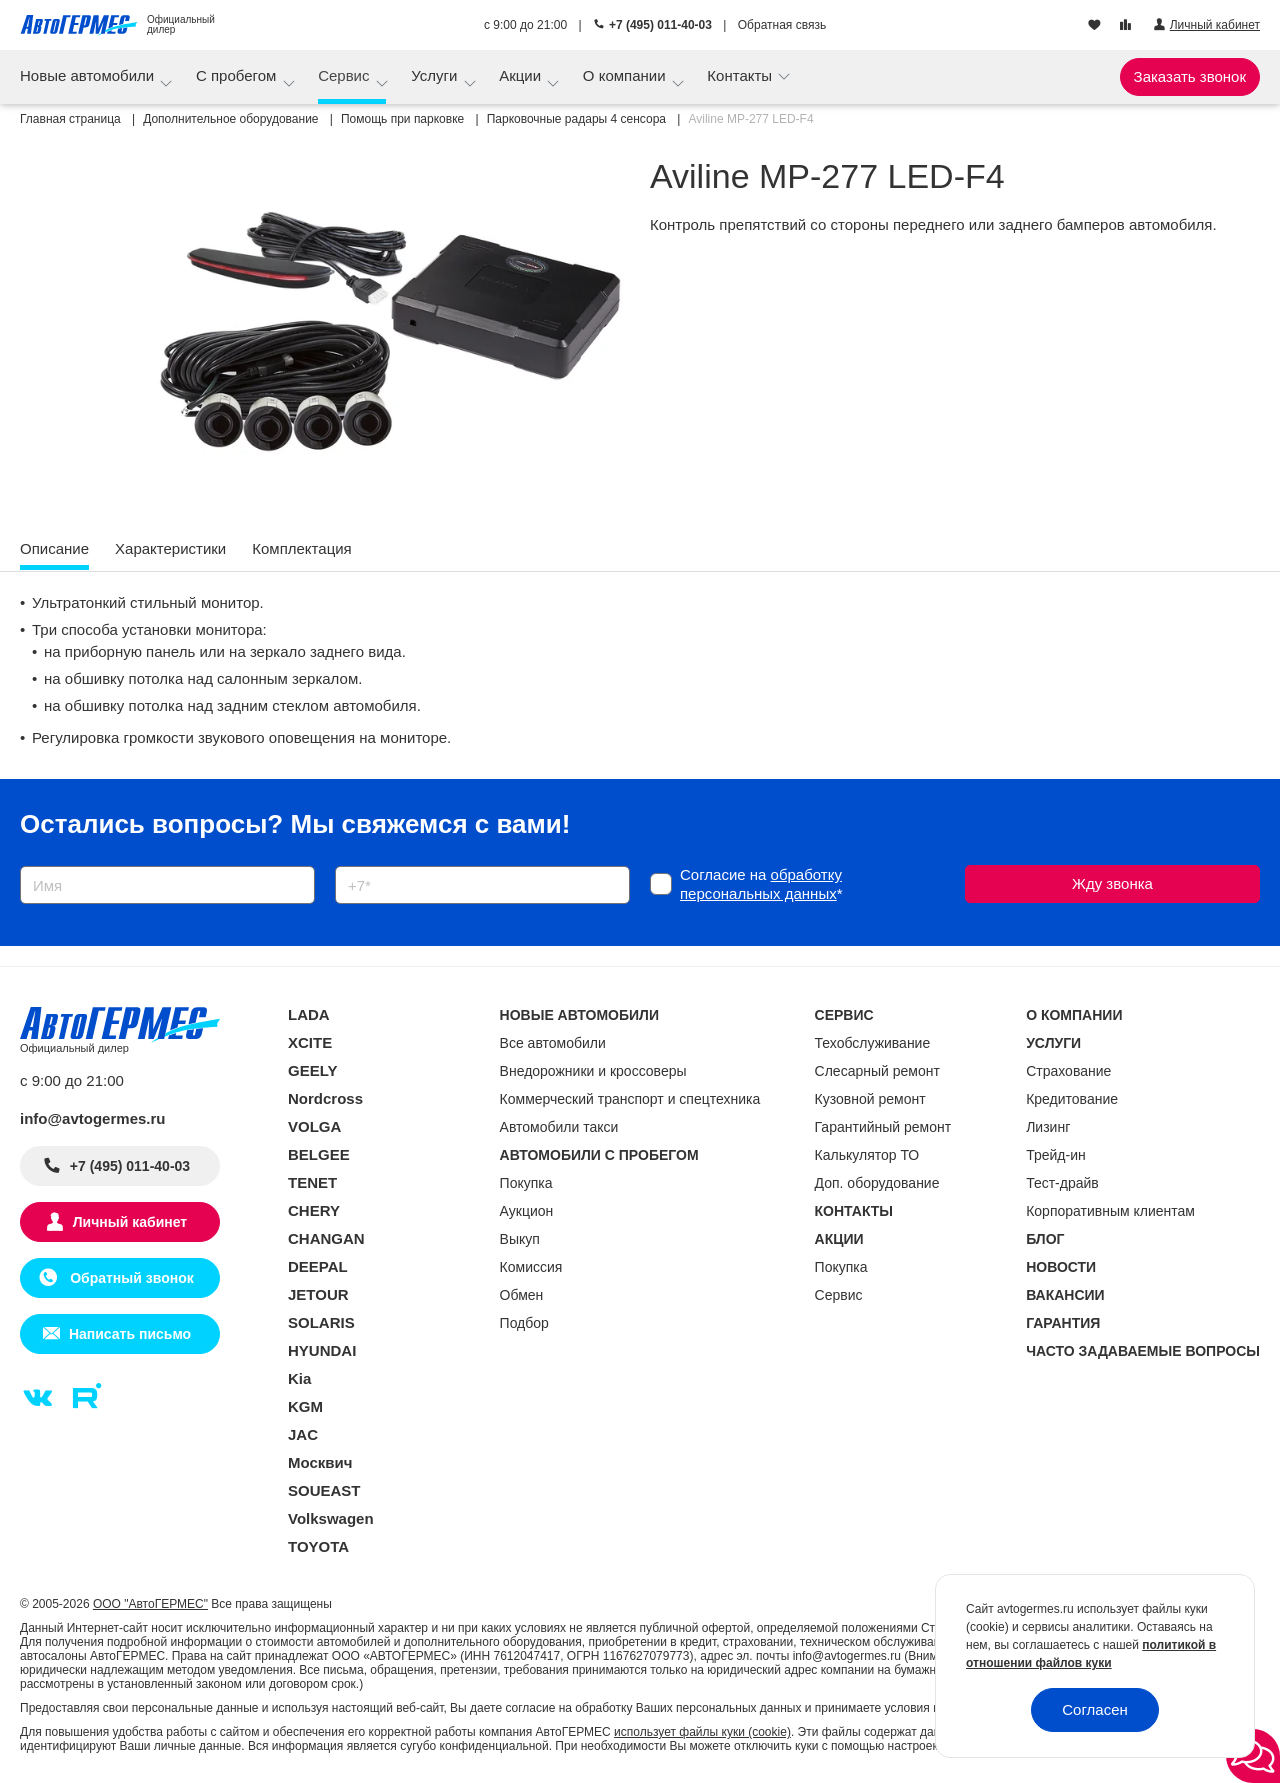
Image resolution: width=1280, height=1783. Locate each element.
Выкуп (520, 1239)
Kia (299, 1378)
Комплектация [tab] (301, 548)
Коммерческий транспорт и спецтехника (630, 1099)
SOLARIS (321, 1322)
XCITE (310, 1042)
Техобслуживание (873, 1043)
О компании (626, 75)
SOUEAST (324, 1490)
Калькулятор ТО (867, 1155)
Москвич (320, 1462)
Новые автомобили (89, 75)
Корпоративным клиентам (1110, 1211)
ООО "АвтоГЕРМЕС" (150, 1604)
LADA (309, 1014)
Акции (522, 75)
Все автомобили (553, 1043)
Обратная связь (782, 25)
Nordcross (325, 1098)
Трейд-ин (1056, 1155)
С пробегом (238, 75)
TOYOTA (318, 1546)
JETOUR (318, 1294)
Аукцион (527, 1211)
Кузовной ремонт (870, 1099)
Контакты (741, 75)
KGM (305, 1406)
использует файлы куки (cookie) (702, 1732)
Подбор (524, 1323)
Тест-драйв (1062, 1183)
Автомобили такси (559, 1127)
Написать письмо (130, 1334)
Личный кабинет (130, 1222)
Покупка (526, 1183)
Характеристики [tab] (170, 548)
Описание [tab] (54, 548)
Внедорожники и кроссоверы (593, 1071)
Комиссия (531, 1267)
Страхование (1068, 1071)
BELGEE (319, 1154)
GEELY (312, 1070)
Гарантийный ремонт (883, 1127)
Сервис (346, 75)
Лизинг (1048, 1127)
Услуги (436, 75)
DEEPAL (318, 1266)
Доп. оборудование (877, 1183)
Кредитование (1072, 1099)
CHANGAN (326, 1238)
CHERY (314, 1210)
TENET (312, 1182)
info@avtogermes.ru (93, 1118)
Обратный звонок (129, 1278)
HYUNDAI (322, 1350)
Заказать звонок (1190, 76)
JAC (303, 1434)
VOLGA (314, 1126)
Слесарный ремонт (877, 1071)
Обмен (522, 1295)
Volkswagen (331, 1518)
